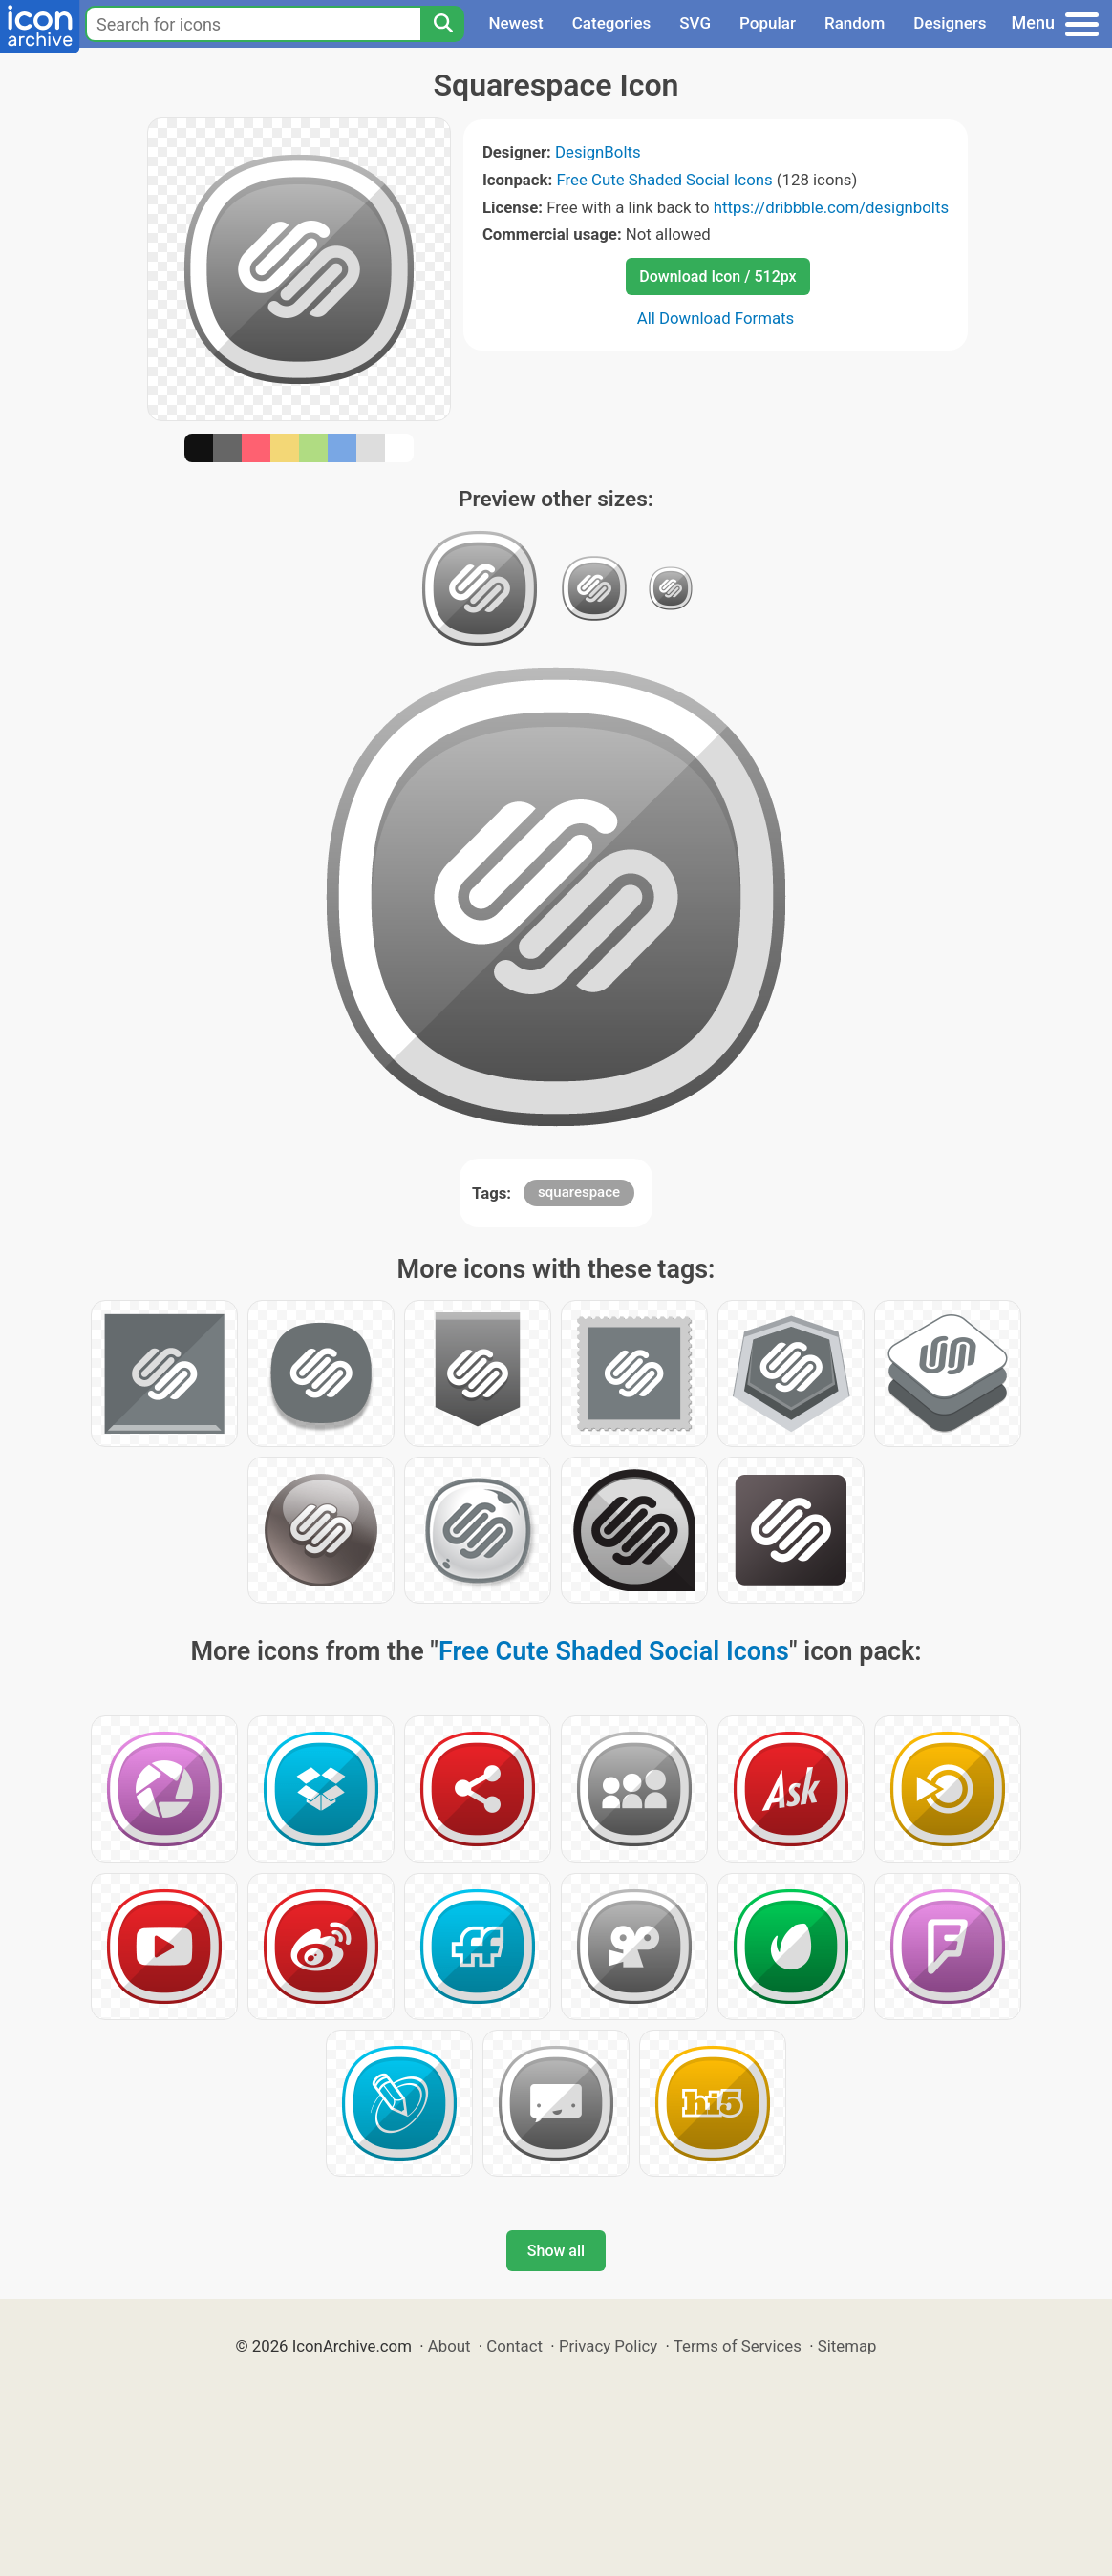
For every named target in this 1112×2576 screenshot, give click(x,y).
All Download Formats (716, 318)
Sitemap (847, 2345)
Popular (767, 22)
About (449, 2345)
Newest (515, 22)
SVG (695, 22)
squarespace (579, 1192)
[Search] (442, 24)
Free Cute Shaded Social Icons (664, 179)
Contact (514, 2345)
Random (854, 22)
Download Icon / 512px (717, 276)
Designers (949, 22)
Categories (612, 22)
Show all (556, 2251)
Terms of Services (738, 2345)
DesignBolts (598, 151)
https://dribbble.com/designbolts (831, 207)
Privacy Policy (608, 2345)
